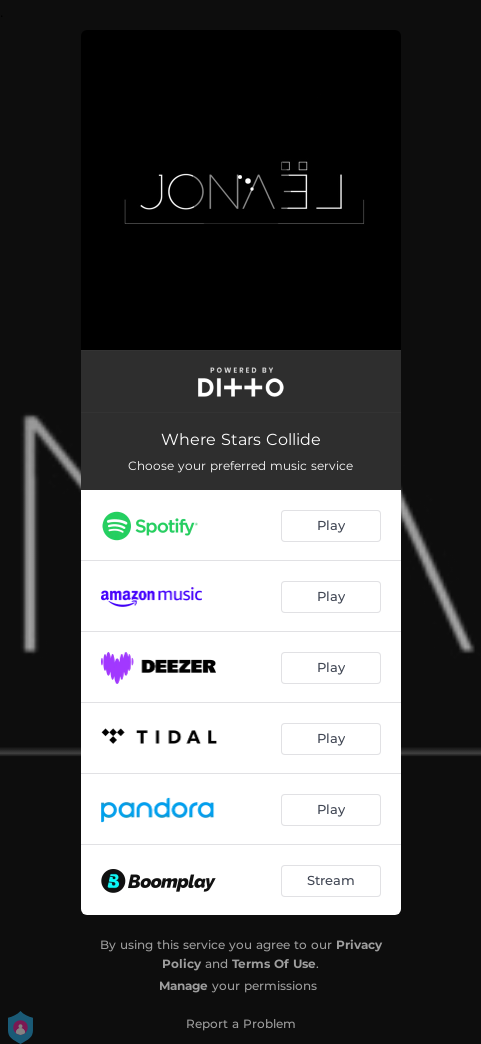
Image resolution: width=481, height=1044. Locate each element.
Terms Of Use (274, 963)
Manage (183, 985)
